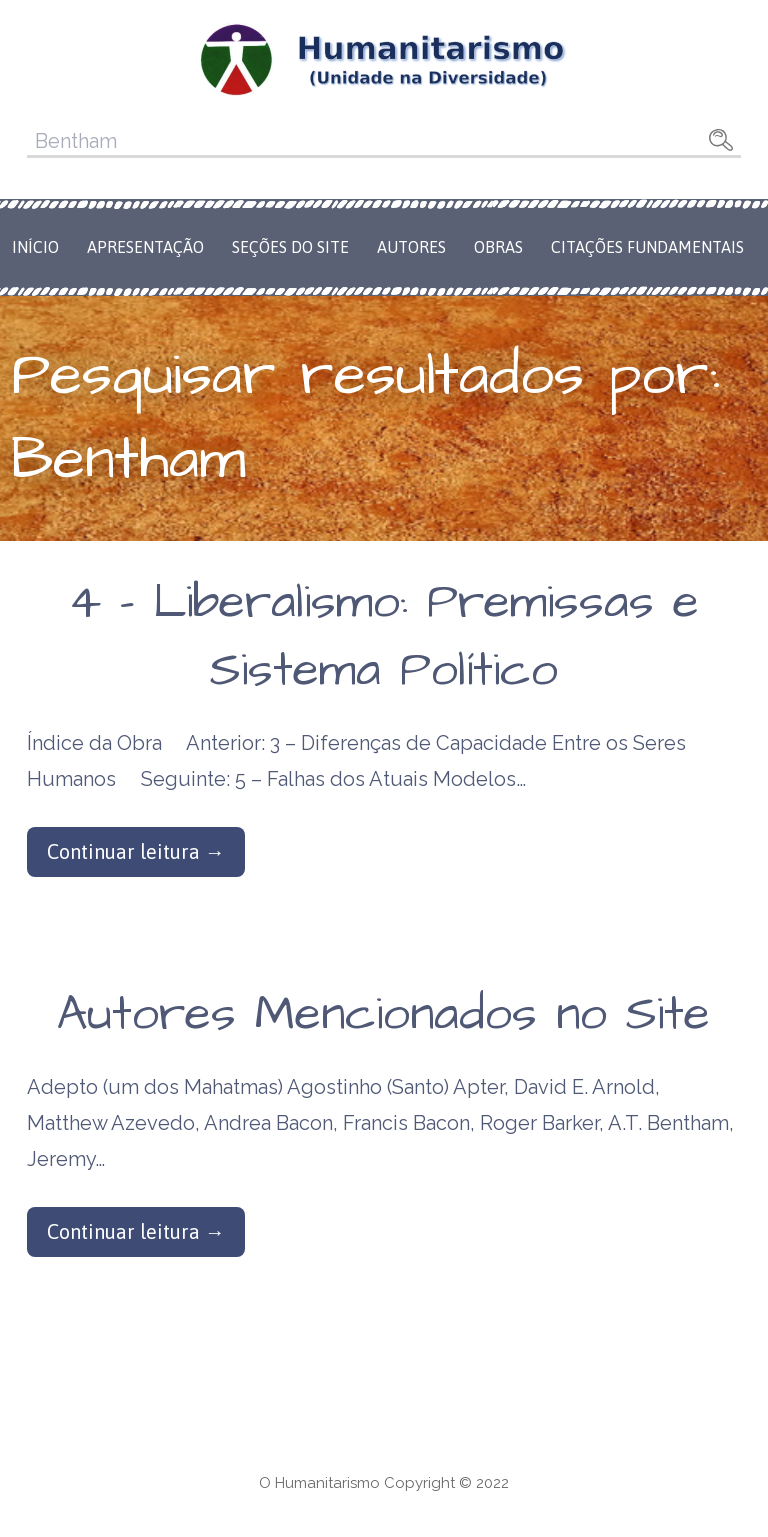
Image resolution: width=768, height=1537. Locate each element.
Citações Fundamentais (647, 247)
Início (35, 247)
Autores (411, 247)
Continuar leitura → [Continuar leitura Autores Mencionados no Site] (136, 1231)
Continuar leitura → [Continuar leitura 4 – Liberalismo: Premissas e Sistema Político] (136, 851)
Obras (498, 247)
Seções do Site (290, 247)
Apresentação (145, 247)
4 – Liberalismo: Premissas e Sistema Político (384, 636)
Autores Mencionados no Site (383, 1015)
